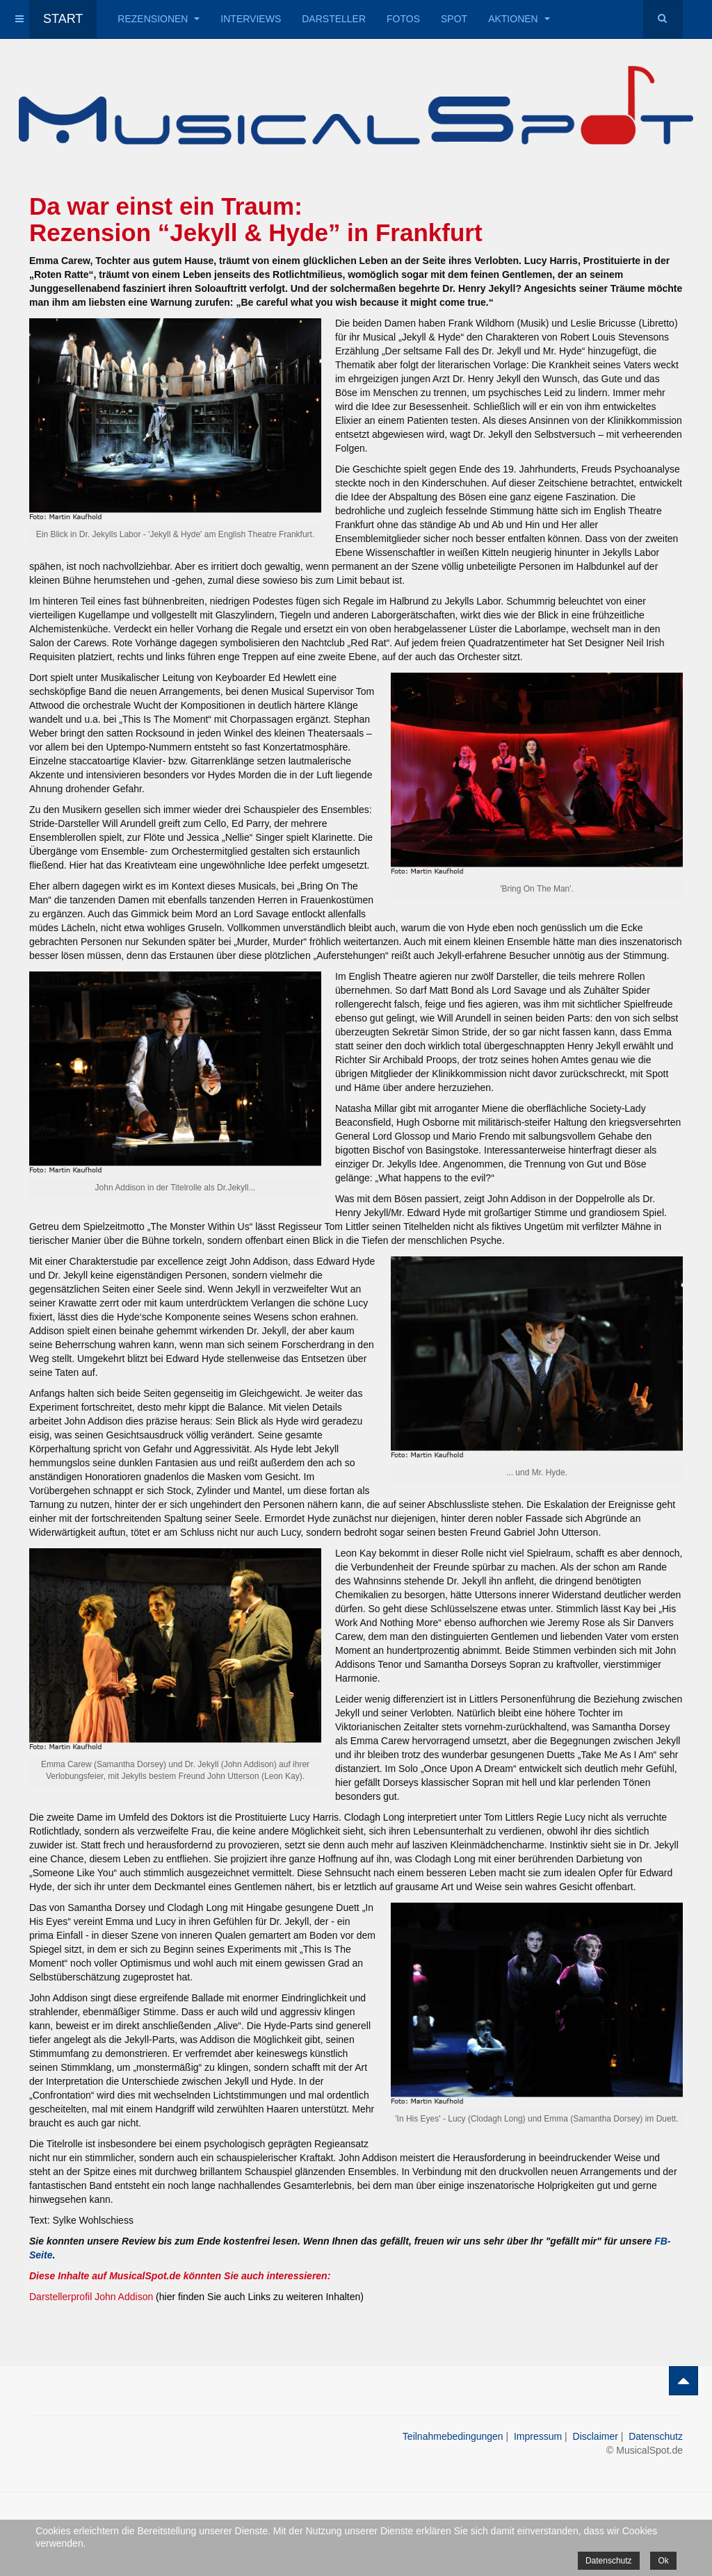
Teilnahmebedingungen (453, 2436)
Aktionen (518, 18)
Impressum (538, 2436)
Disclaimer (595, 2436)
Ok (663, 2561)
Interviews (250, 18)
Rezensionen (159, 18)
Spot (454, 18)
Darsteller (334, 18)
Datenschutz (656, 2436)
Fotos (403, 18)
